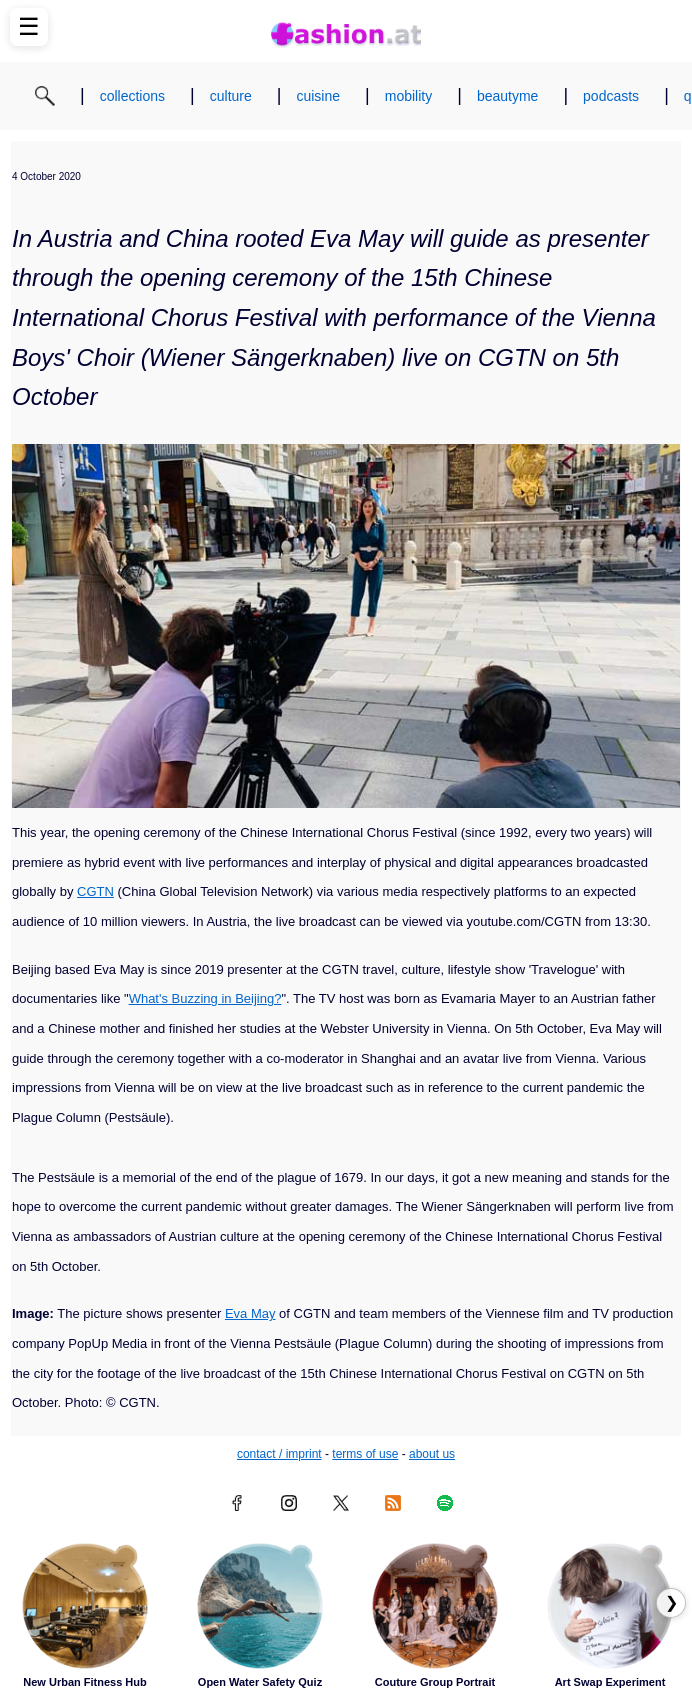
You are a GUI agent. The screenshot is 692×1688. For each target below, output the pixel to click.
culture (231, 96)
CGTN (95, 891)
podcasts (611, 96)
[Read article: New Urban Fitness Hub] (85, 1606)
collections (132, 96)
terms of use (365, 1454)
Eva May (250, 1313)
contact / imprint (279, 1454)
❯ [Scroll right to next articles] (671, 1602)
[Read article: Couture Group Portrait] (435, 1606)
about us (432, 1454)
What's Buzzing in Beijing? (205, 998)
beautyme (507, 96)
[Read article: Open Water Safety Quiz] (260, 1606)
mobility (408, 96)
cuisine (318, 96)
